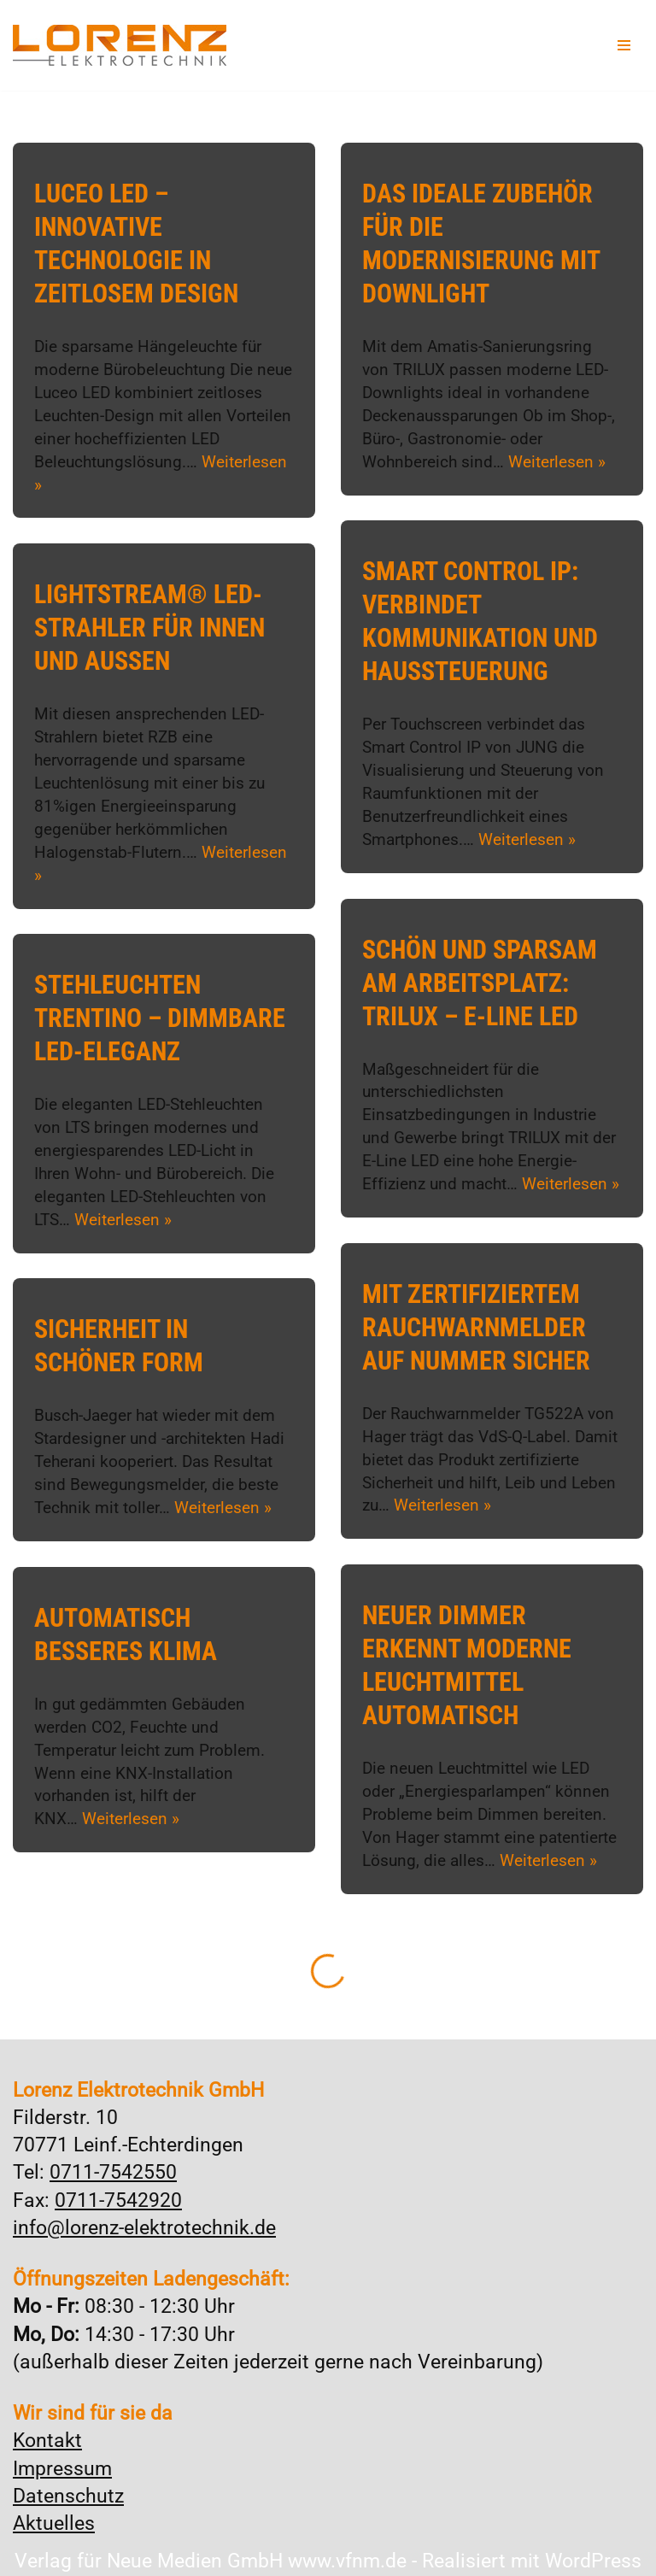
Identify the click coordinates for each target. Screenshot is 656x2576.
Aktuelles (54, 2523)
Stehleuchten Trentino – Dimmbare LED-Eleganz (159, 1018)
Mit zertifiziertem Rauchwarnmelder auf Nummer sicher (476, 1327)
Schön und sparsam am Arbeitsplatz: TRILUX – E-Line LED (479, 983)
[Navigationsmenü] (624, 45)
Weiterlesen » (557, 461)
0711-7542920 (118, 2200)
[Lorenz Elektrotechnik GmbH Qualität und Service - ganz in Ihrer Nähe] (119, 45)
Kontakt (47, 2440)
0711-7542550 (113, 2172)
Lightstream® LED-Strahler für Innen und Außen (149, 627)
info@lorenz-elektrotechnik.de (144, 2227)
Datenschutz (68, 2496)
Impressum (62, 2468)
